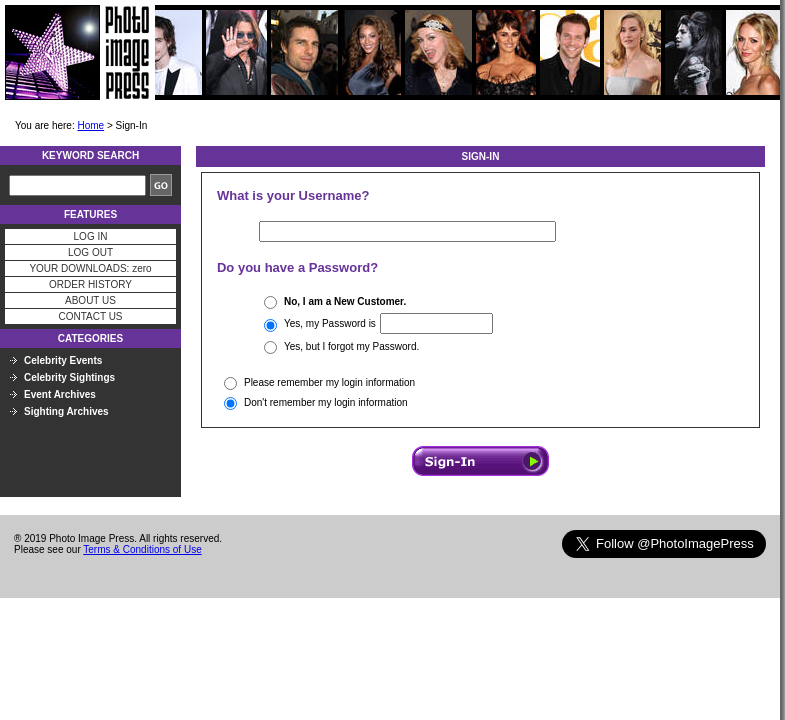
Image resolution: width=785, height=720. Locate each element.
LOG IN (91, 236)
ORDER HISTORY (90, 284)
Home (90, 125)
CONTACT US (90, 316)
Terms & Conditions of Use (142, 549)
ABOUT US (90, 300)
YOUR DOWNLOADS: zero (90, 268)
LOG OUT (90, 252)
